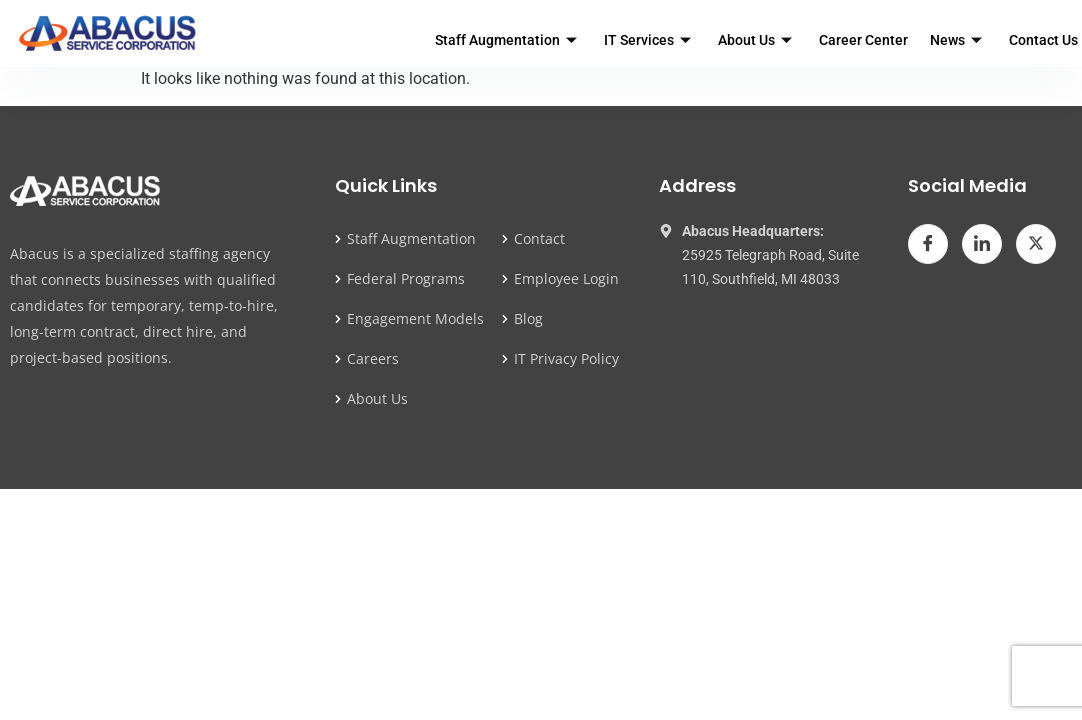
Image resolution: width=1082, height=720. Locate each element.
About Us (757, 40)
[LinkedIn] (982, 244)
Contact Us (1043, 40)
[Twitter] (1036, 244)
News (958, 40)
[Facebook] (928, 244)
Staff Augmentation (508, 40)
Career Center (863, 40)
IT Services (650, 40)
